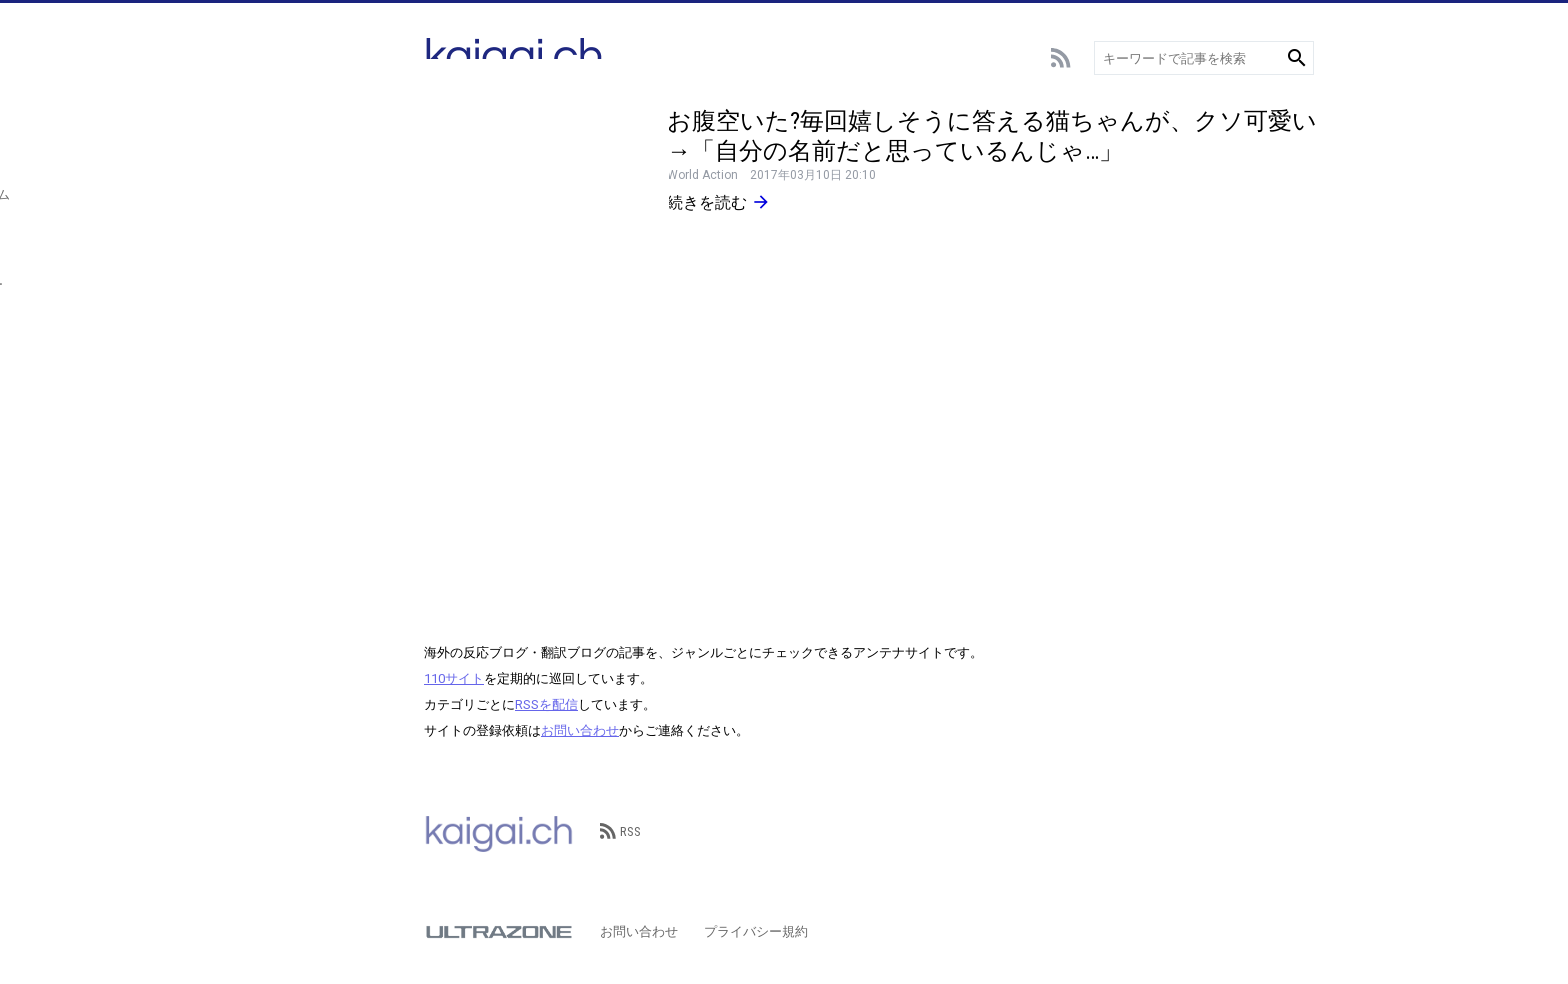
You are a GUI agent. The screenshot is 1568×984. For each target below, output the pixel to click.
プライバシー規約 (756, 931)
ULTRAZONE (499, 932)
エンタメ (284, 267)
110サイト (454, 678)
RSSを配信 (546, 704)
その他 (277, 507)
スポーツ (284, 207)
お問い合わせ (580, 730)
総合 (271, 117)
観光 (271, 417)
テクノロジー (297, 327)
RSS (620, 831)
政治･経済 (287, 447)
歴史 (271, 477)
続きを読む (719, 202)
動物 (271, 387)
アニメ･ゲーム (300, 237)
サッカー (284, 147)
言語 (271, 357)
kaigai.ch (499, 832)
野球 (271, 177)
